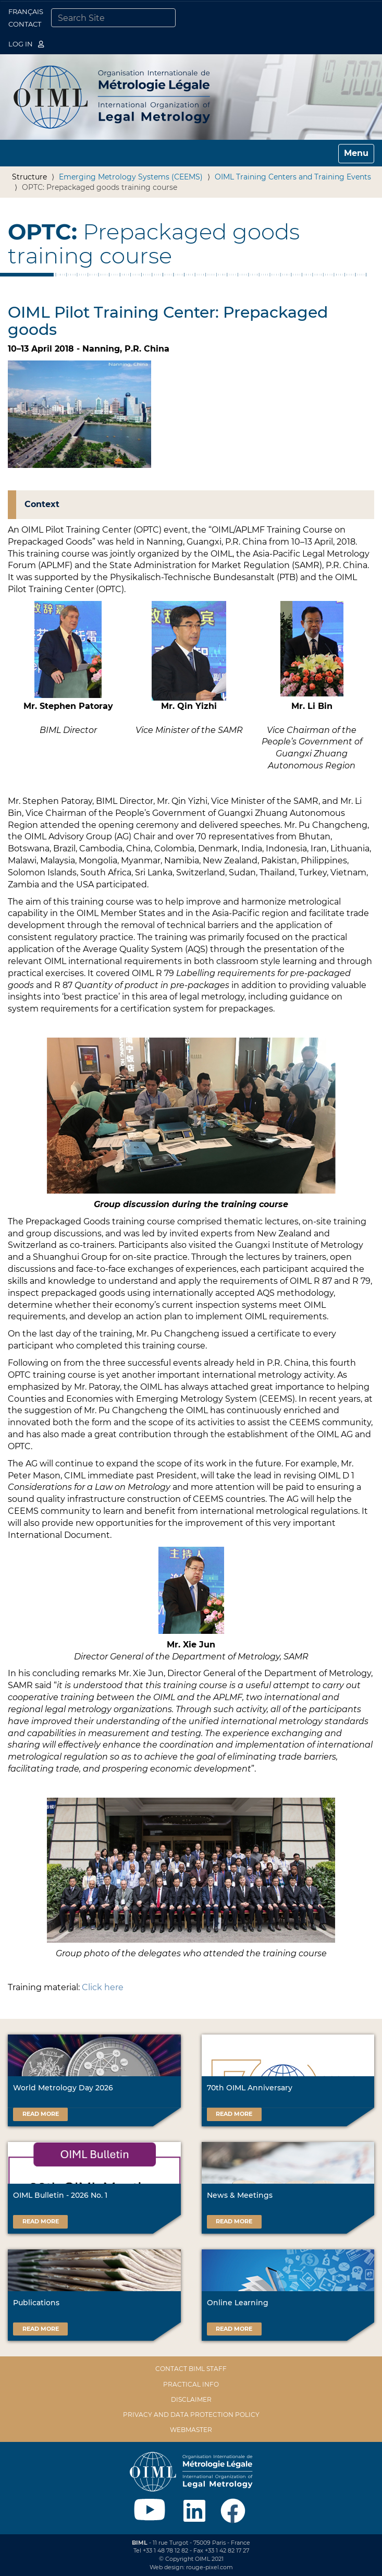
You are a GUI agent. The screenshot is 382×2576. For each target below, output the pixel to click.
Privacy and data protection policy (191, 2414)
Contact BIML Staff (191, 2369)
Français (25, 11)
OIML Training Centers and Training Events (293, 177)
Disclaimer (191, 2399)
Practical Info (191, 2384)
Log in (26, 44)
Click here (103, 1987)
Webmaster (191, 2430)
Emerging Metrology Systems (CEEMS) (131, 177)
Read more (40, 2113)
